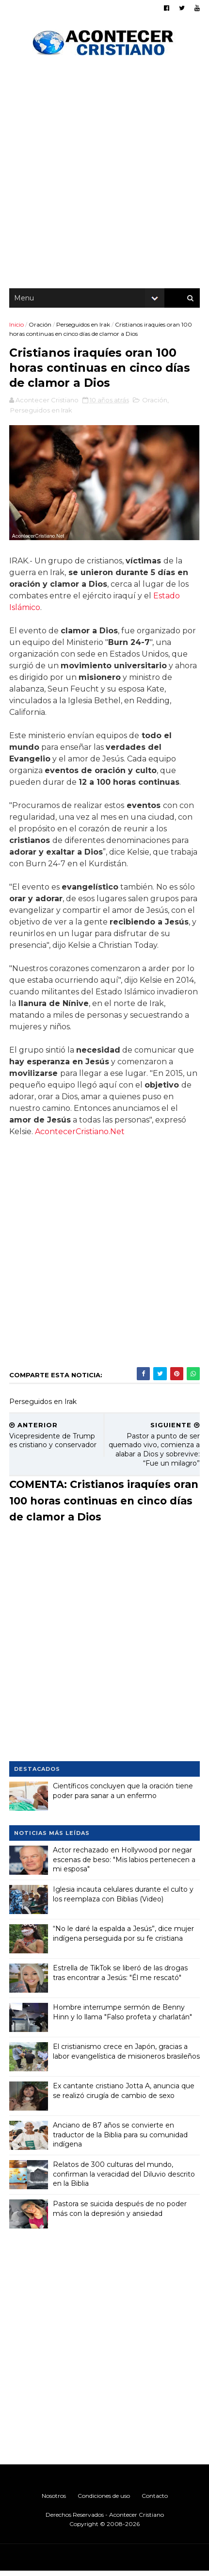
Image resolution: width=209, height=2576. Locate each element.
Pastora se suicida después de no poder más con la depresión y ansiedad (120, 2213)
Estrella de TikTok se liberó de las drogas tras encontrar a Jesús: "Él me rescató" (120, 1977)
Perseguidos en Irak (84, 327)
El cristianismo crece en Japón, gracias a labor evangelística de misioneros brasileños (120, 2061)
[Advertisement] (104, 177)
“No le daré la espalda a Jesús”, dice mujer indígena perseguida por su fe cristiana (123, 1938)
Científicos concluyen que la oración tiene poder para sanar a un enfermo (123, 1795)
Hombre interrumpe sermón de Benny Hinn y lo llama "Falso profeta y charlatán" (123, 2017)
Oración (40, 327)
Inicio (17, 327)
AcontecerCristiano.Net (80, 1136)
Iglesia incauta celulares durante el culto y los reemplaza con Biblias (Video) (123, 1899)
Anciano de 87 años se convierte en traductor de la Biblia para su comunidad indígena (120, 2139)
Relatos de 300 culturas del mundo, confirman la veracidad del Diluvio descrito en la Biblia (124, 2179)
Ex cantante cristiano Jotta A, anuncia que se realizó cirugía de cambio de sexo (124, 2095)
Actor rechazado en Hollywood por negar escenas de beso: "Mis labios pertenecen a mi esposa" (124, 1864)
